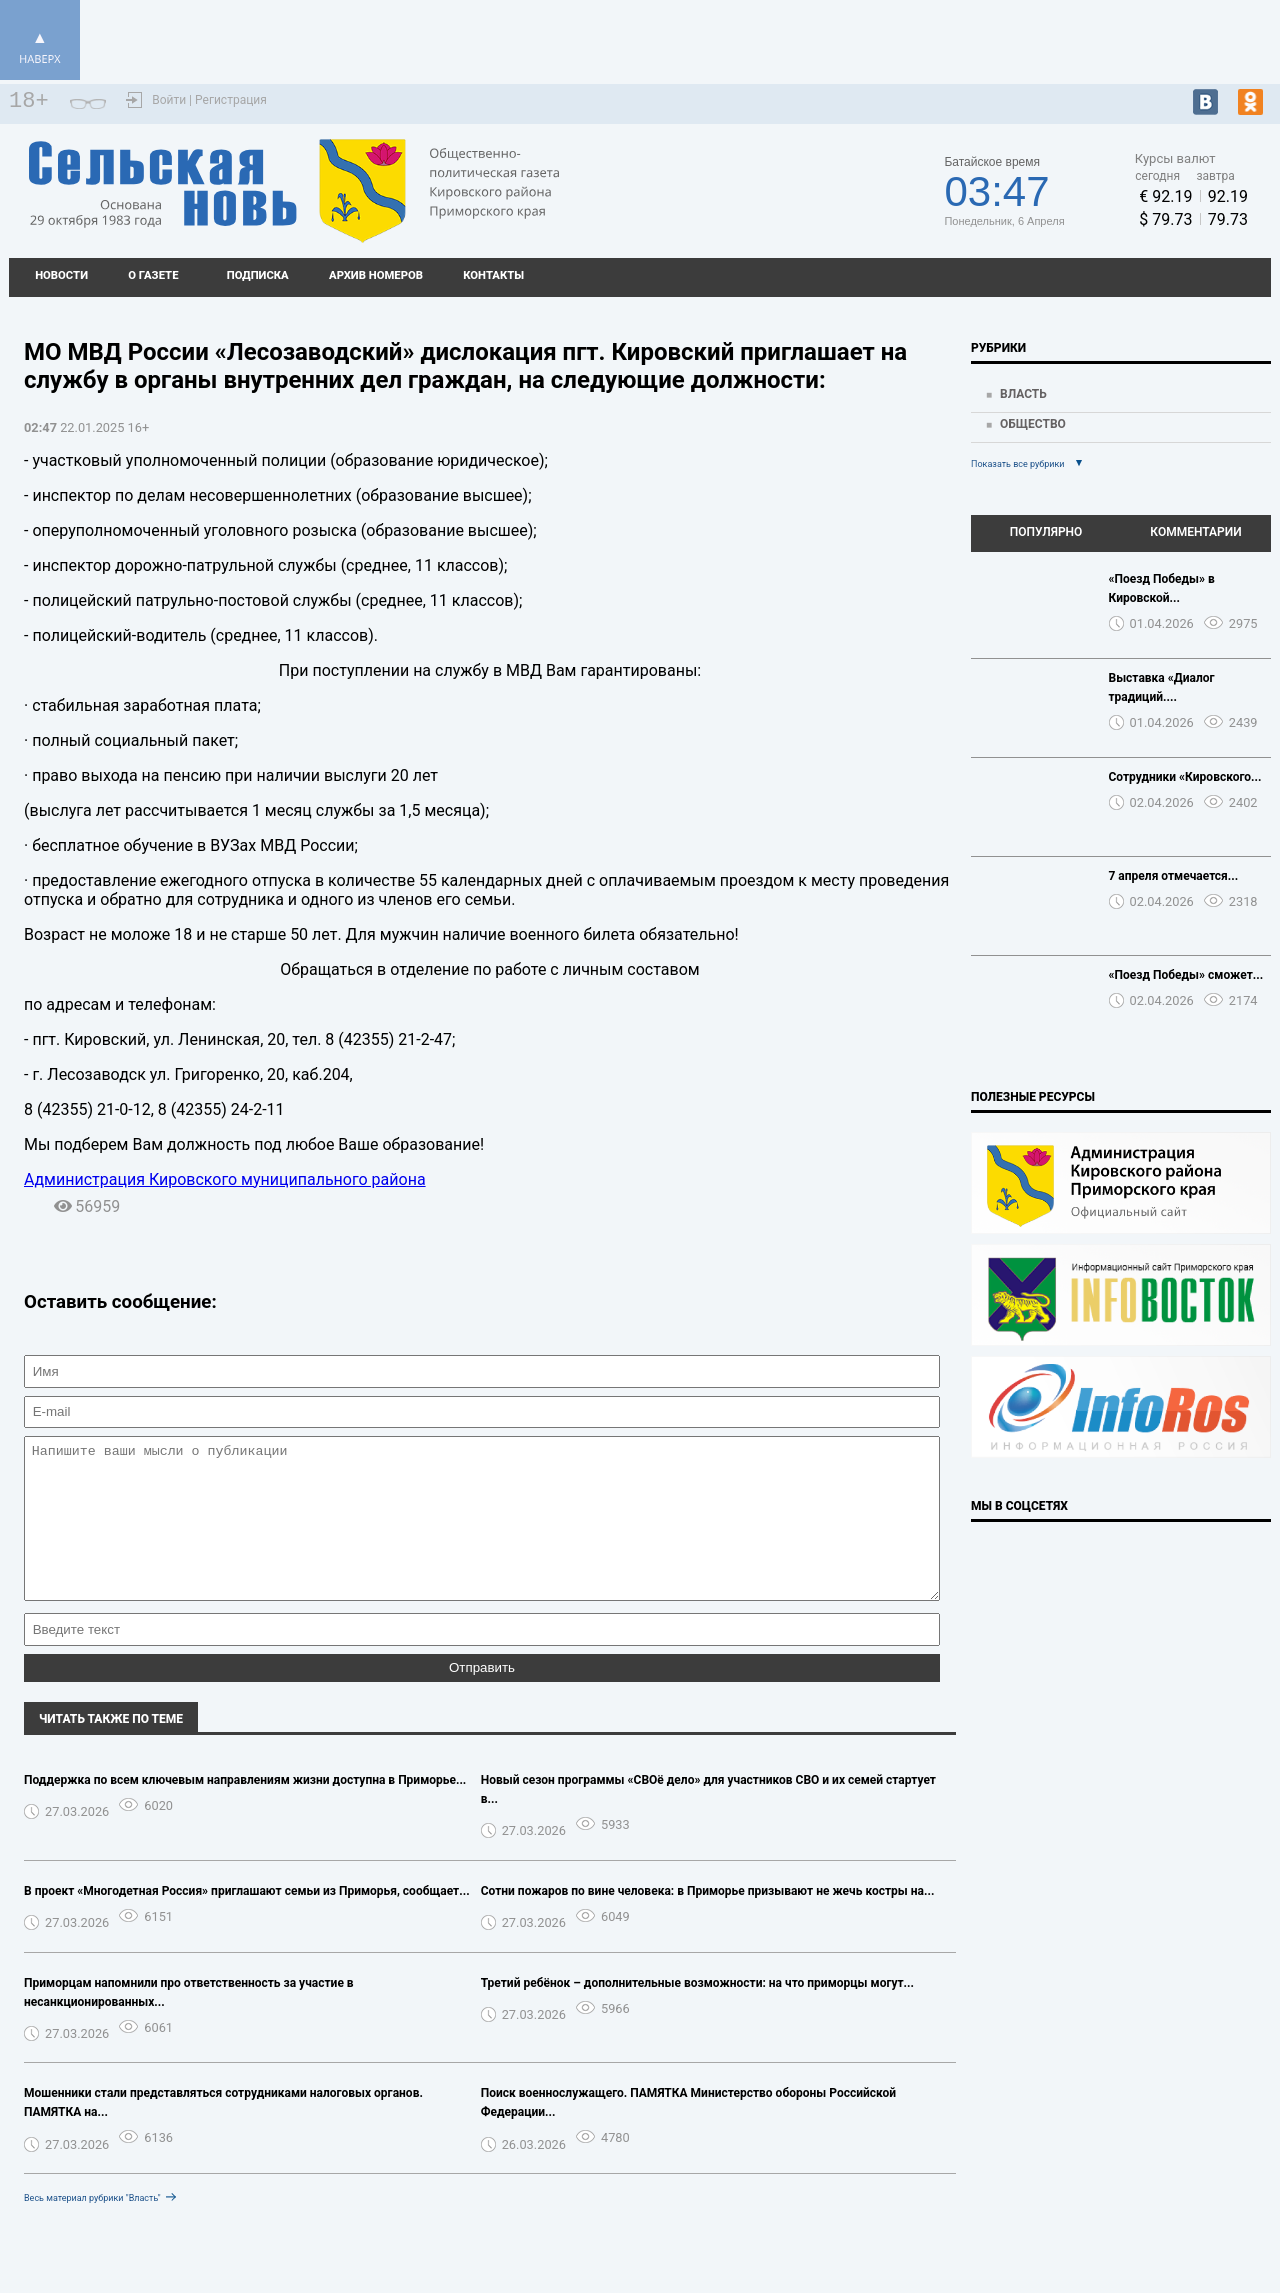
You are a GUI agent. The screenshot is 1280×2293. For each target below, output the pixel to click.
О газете (153, 275)
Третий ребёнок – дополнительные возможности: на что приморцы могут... (697, 2013)
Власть (1023, 394)
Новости (61, 275)
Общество (1033, 424)
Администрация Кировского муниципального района (225, 1179)
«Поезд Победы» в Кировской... (1162, 588)
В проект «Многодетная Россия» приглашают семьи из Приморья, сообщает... (247, 1921)
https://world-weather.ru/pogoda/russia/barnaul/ (752, 200)
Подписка (258, 275)
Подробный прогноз (752, 182)
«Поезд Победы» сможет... (1186, 975)
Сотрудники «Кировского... (1185, 777)
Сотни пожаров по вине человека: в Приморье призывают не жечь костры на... (708, 1921)
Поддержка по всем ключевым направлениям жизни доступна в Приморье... (245, 1810)
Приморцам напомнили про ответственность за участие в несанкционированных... (189, 2022)
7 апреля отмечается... (1174, 876)
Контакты (493, 275)
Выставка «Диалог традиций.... (1162, 687)
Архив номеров (376, 275)
